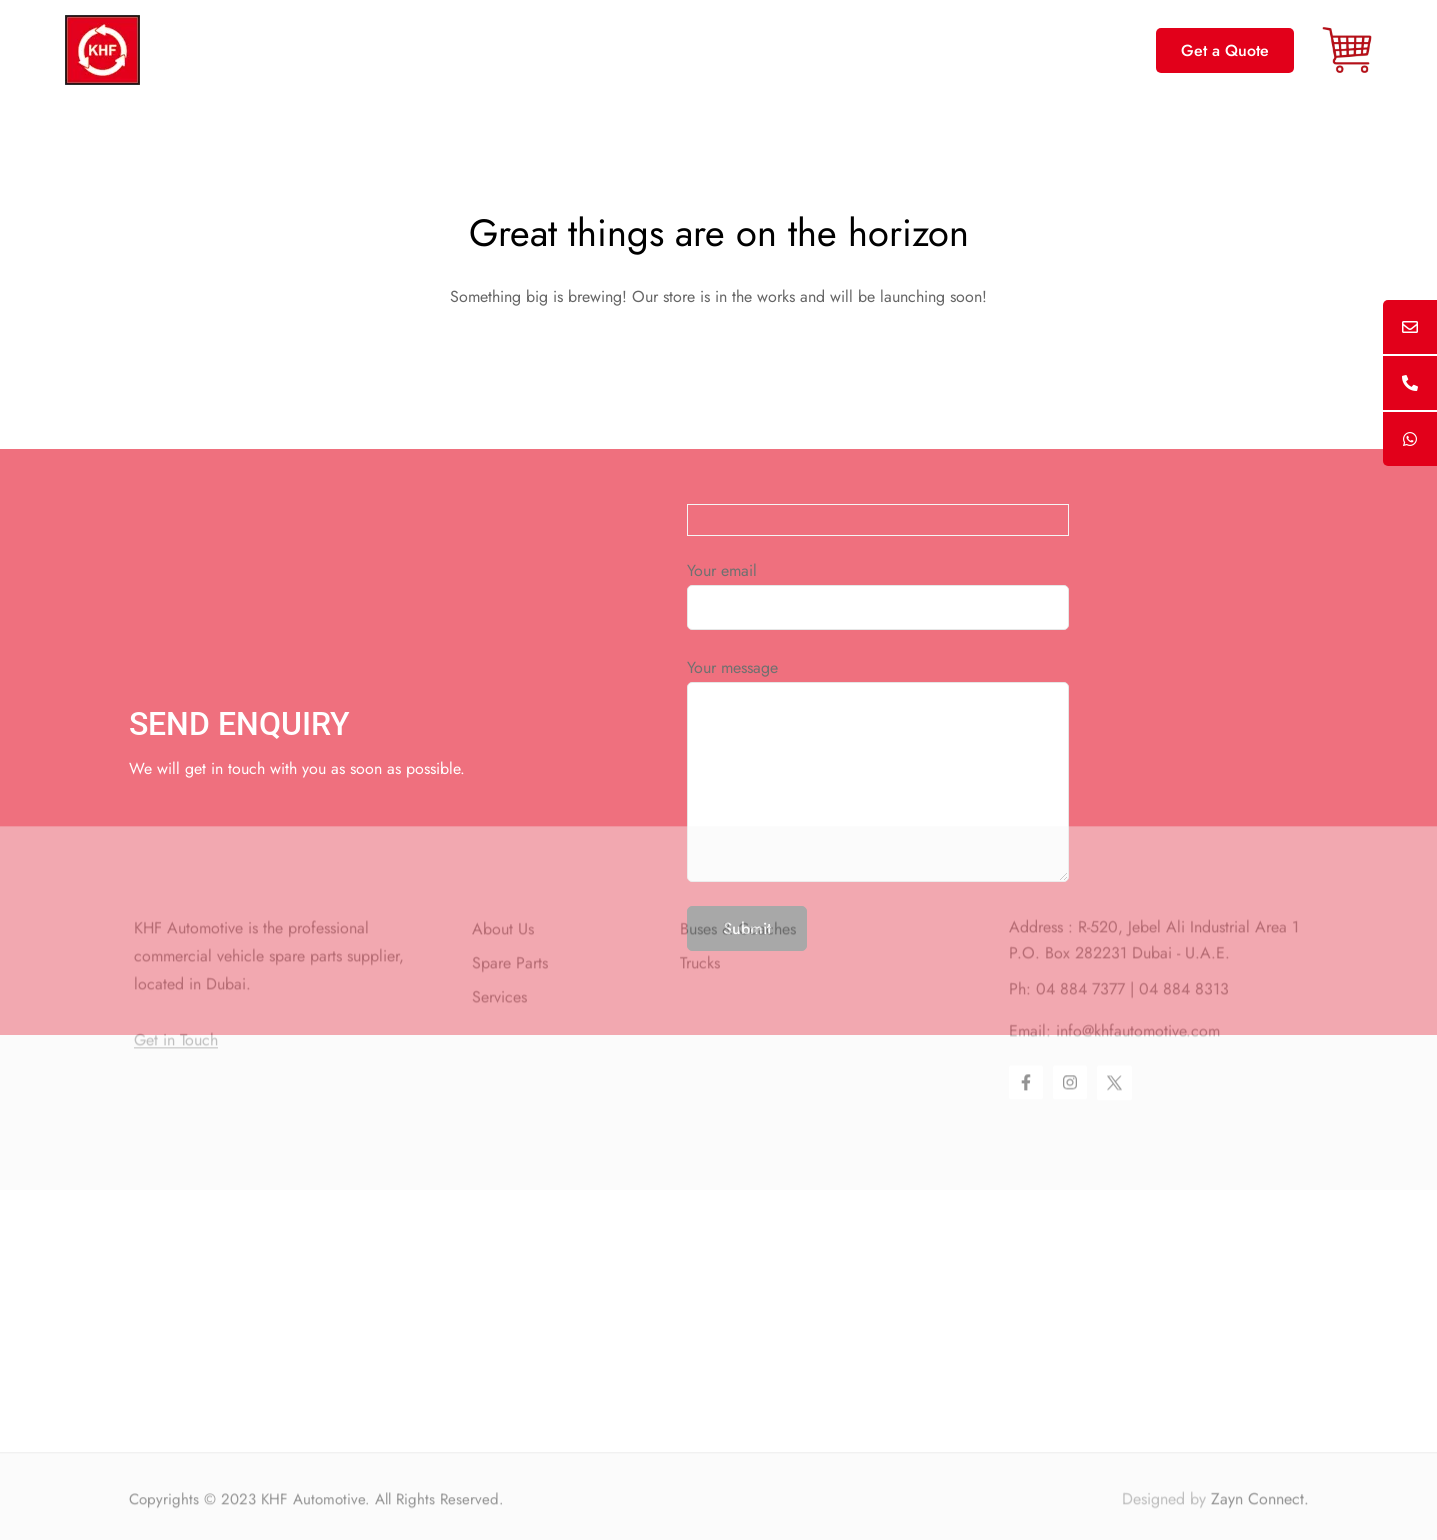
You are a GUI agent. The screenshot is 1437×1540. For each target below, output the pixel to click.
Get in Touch (176, 941)
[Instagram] (1070, 983)
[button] (1225, 50)
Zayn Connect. (1260, 1524)
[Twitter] (1114, 983)
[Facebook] (1026, 983)
